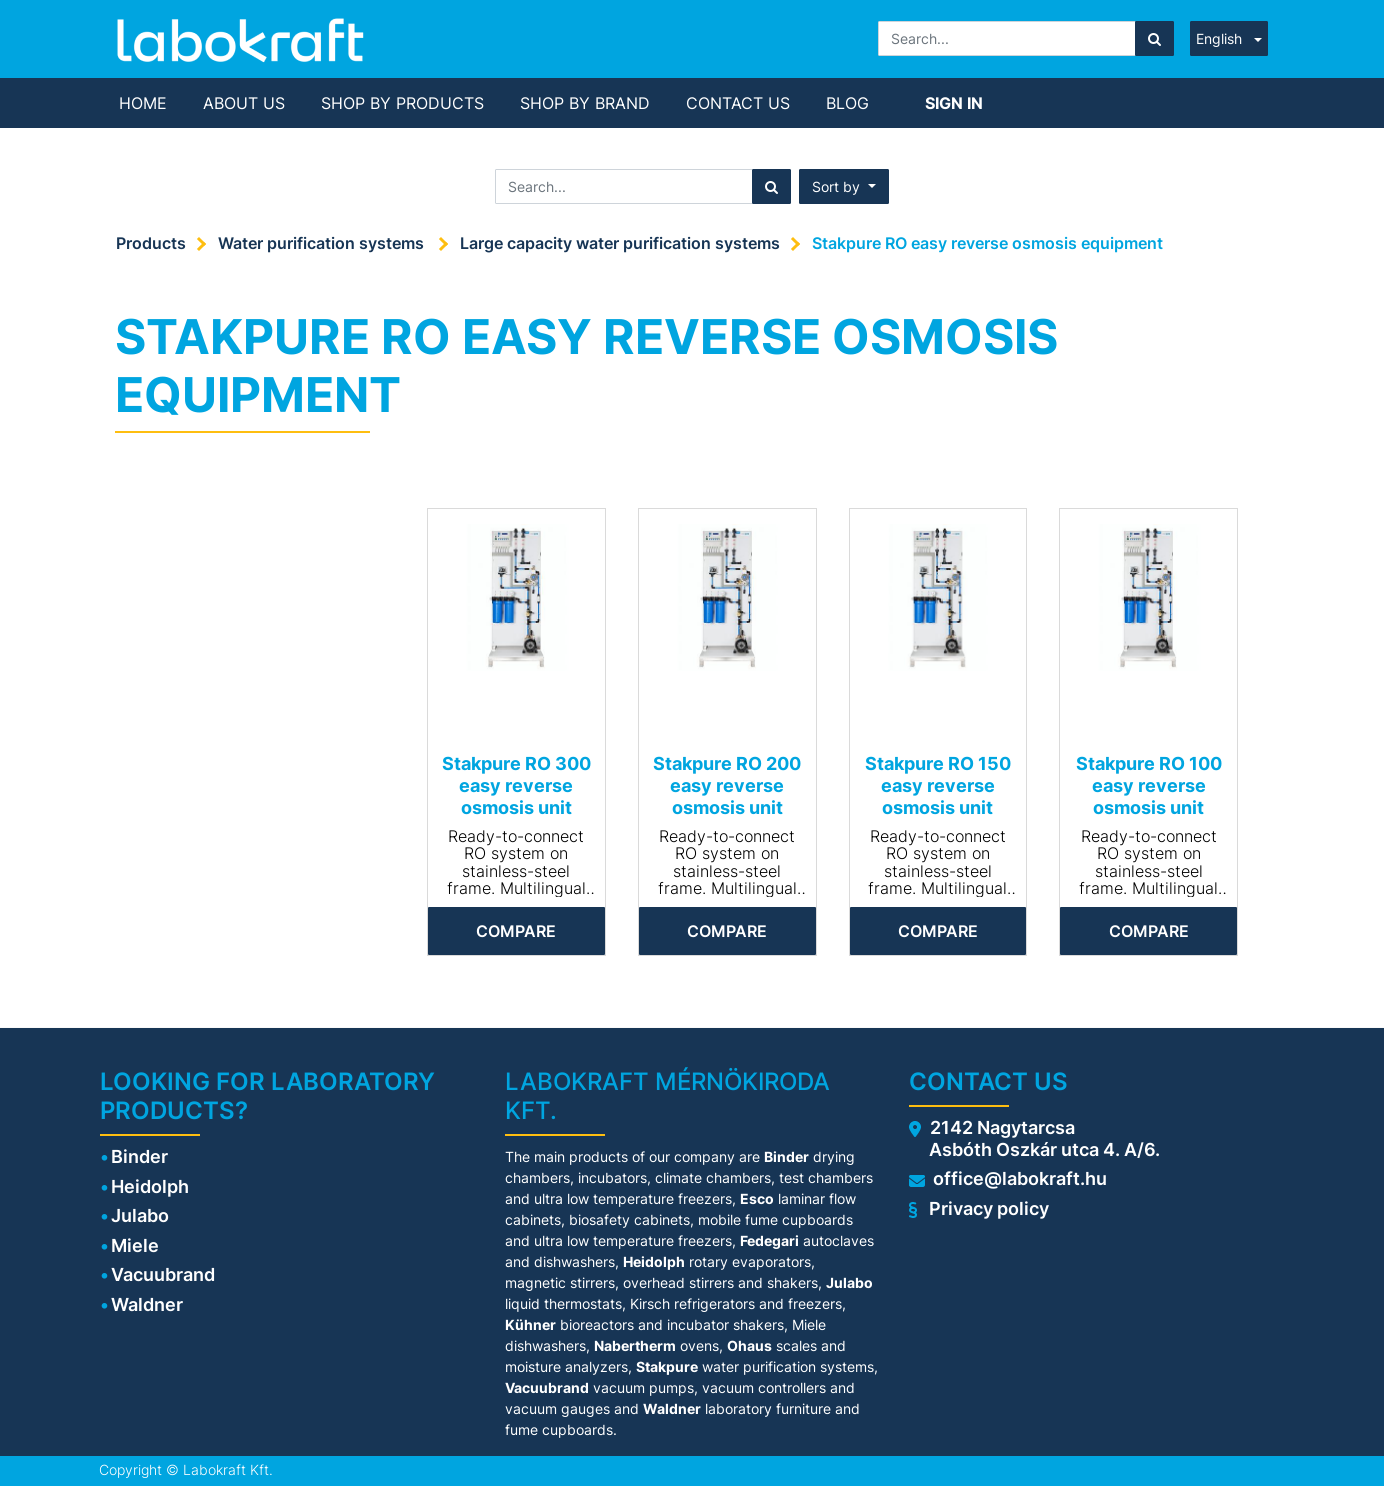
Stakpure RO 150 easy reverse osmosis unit (938, 785)
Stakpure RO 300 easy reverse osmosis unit (516, 785)
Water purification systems (323, 243)
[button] (844, 186)
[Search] (1154, 38)
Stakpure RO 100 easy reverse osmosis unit (1149, 785)
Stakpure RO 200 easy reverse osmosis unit (727, 785)
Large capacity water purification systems (620, 243)
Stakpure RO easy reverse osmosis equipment (987, 243)
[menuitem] (143, 103)
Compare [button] (516, 931)
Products (151, 243)
